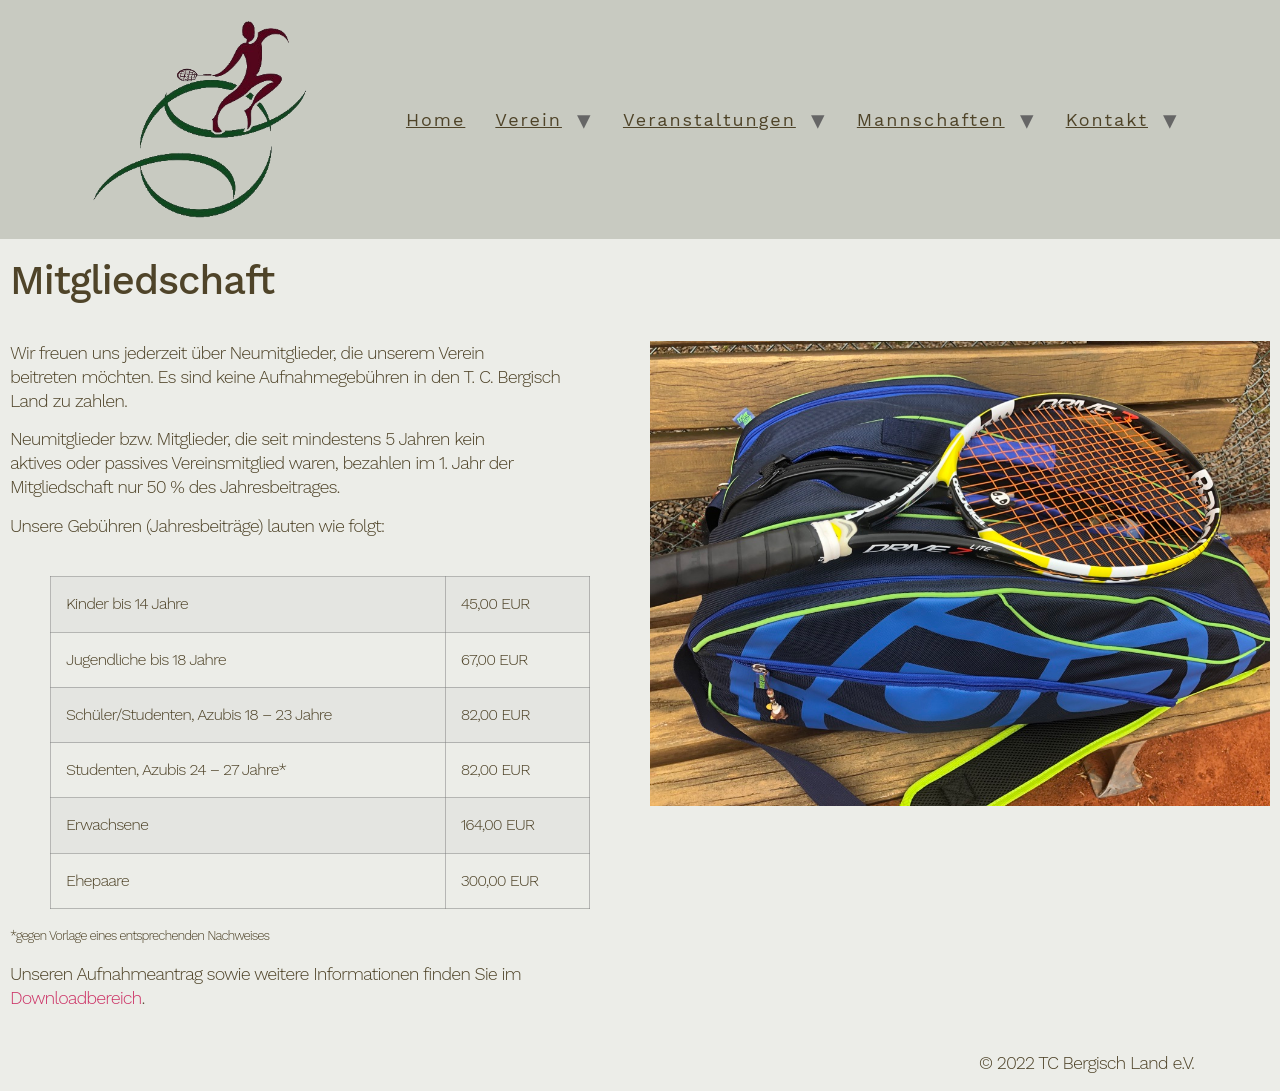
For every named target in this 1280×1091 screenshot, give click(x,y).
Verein (528, 119)
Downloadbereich (75, 997)
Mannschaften (931, 119)
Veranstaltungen (709, 119)
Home (435, 119)
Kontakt (1107, 119)
